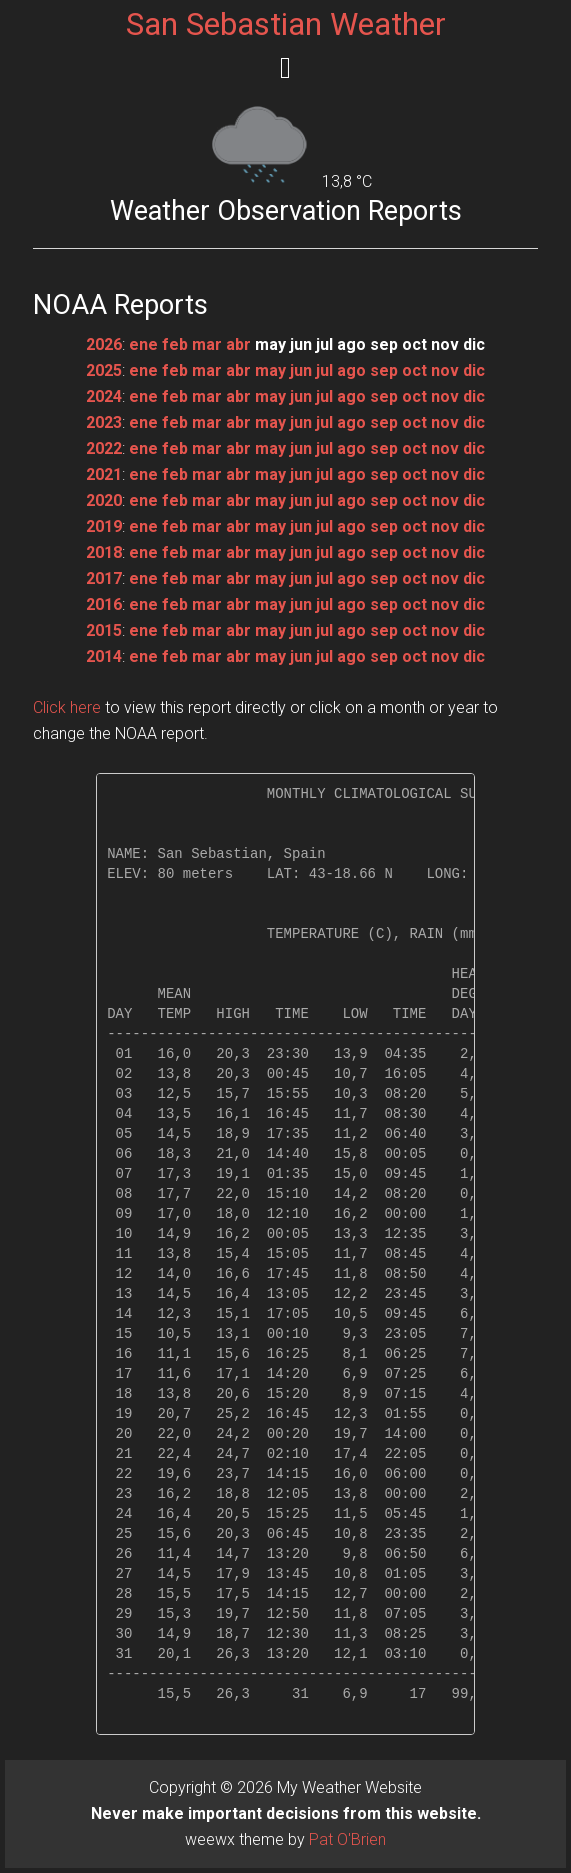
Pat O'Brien (347, 1839)
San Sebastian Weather (286, 24)
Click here (67, 707)
